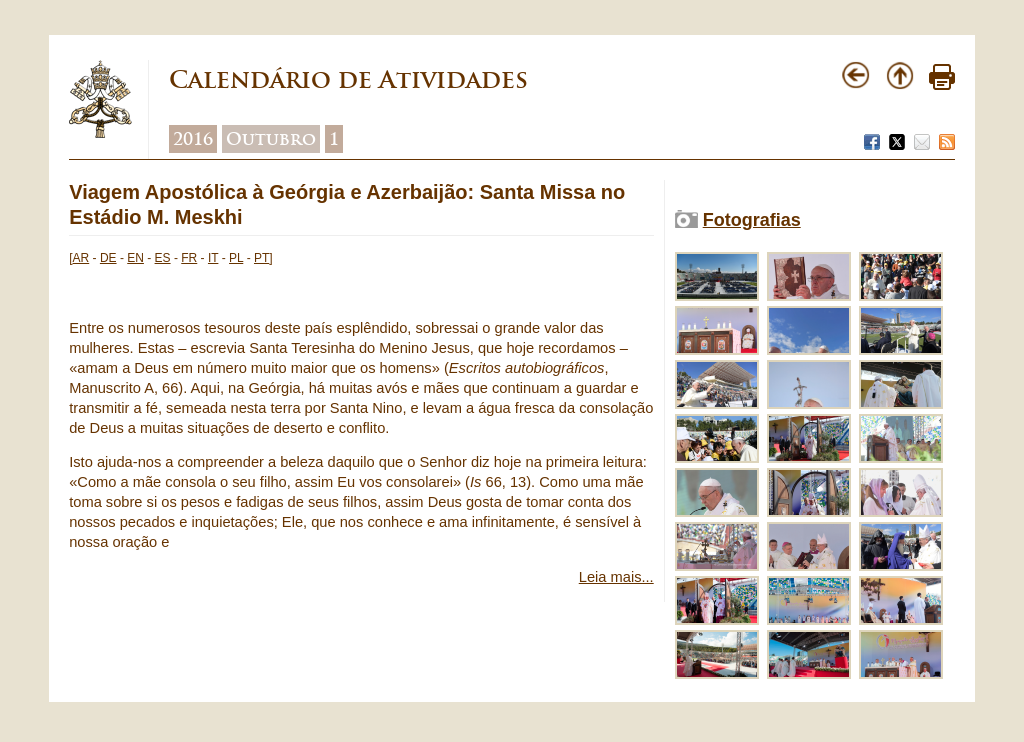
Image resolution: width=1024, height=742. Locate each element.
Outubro (271, 139)
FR (189, 258)
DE (108, 258)
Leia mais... (616, 577)
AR (81, 258)
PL (236, 258)
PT (261, 258)
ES (163, 258)
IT (213, 258)
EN (135, 258)
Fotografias (752, 220)
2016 (193, 139)
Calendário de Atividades (348, 79)
